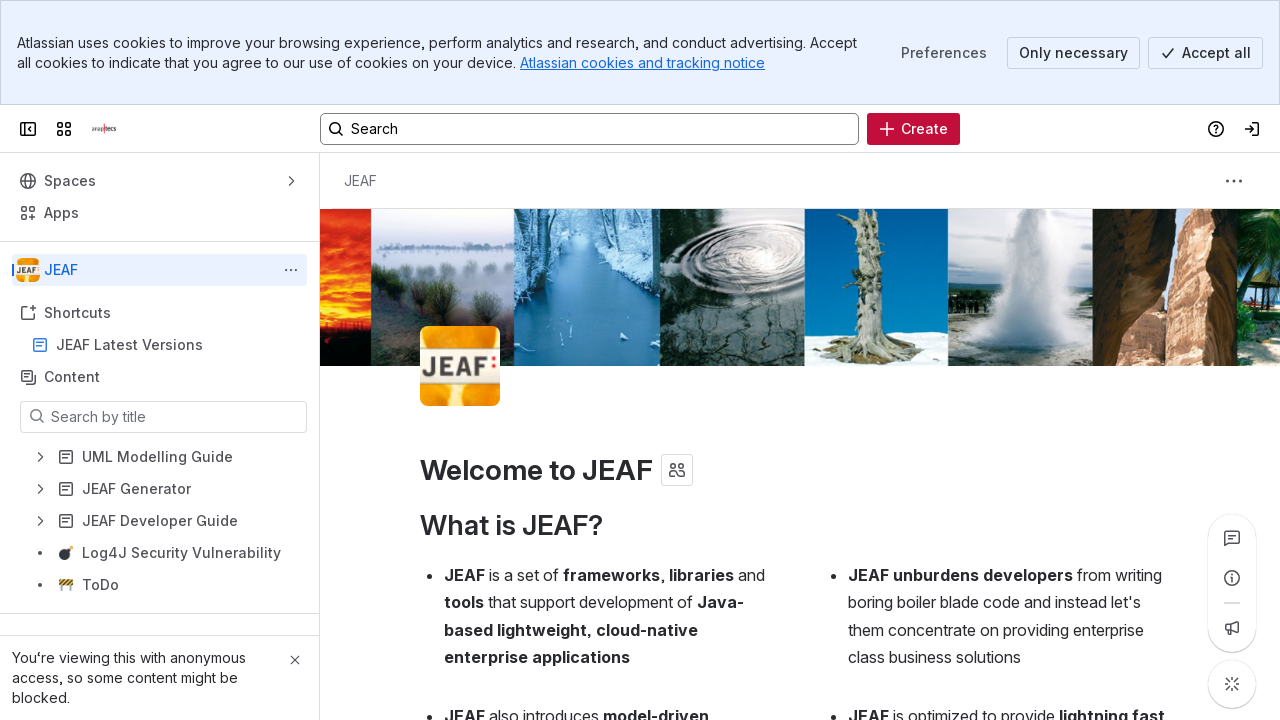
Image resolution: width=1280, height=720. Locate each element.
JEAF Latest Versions (129, 344)
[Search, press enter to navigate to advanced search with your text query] (589, 129)
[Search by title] (175, 417)
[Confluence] (104, 129)
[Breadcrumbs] (360, 181)
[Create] (913, 129)
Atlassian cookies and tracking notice (642, 62)
